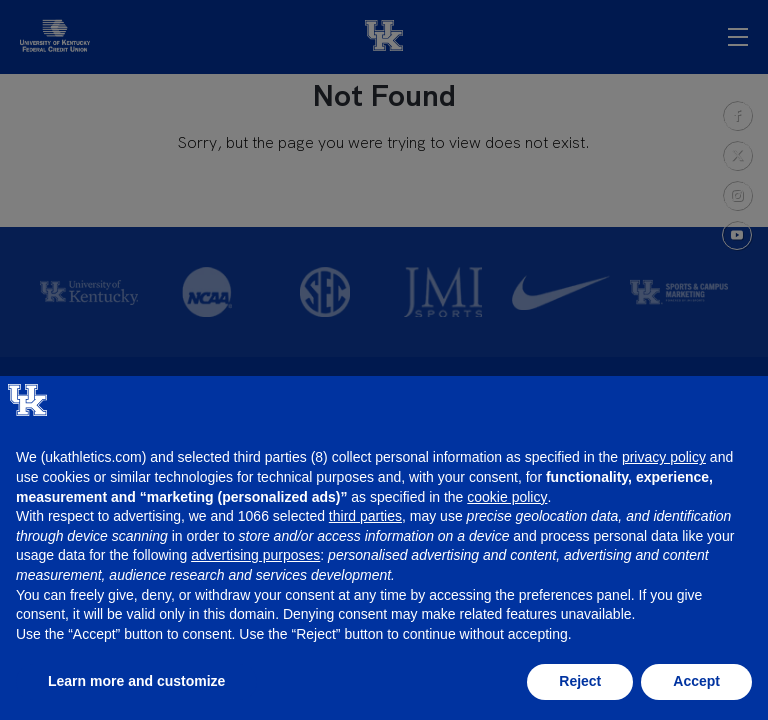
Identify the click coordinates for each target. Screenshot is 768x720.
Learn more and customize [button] (136, 681)
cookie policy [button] (507, 497)
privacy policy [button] (664, 457)
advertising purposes (255, 555)
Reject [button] (580, 681)
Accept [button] (696, 681)
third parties (365, 516)
